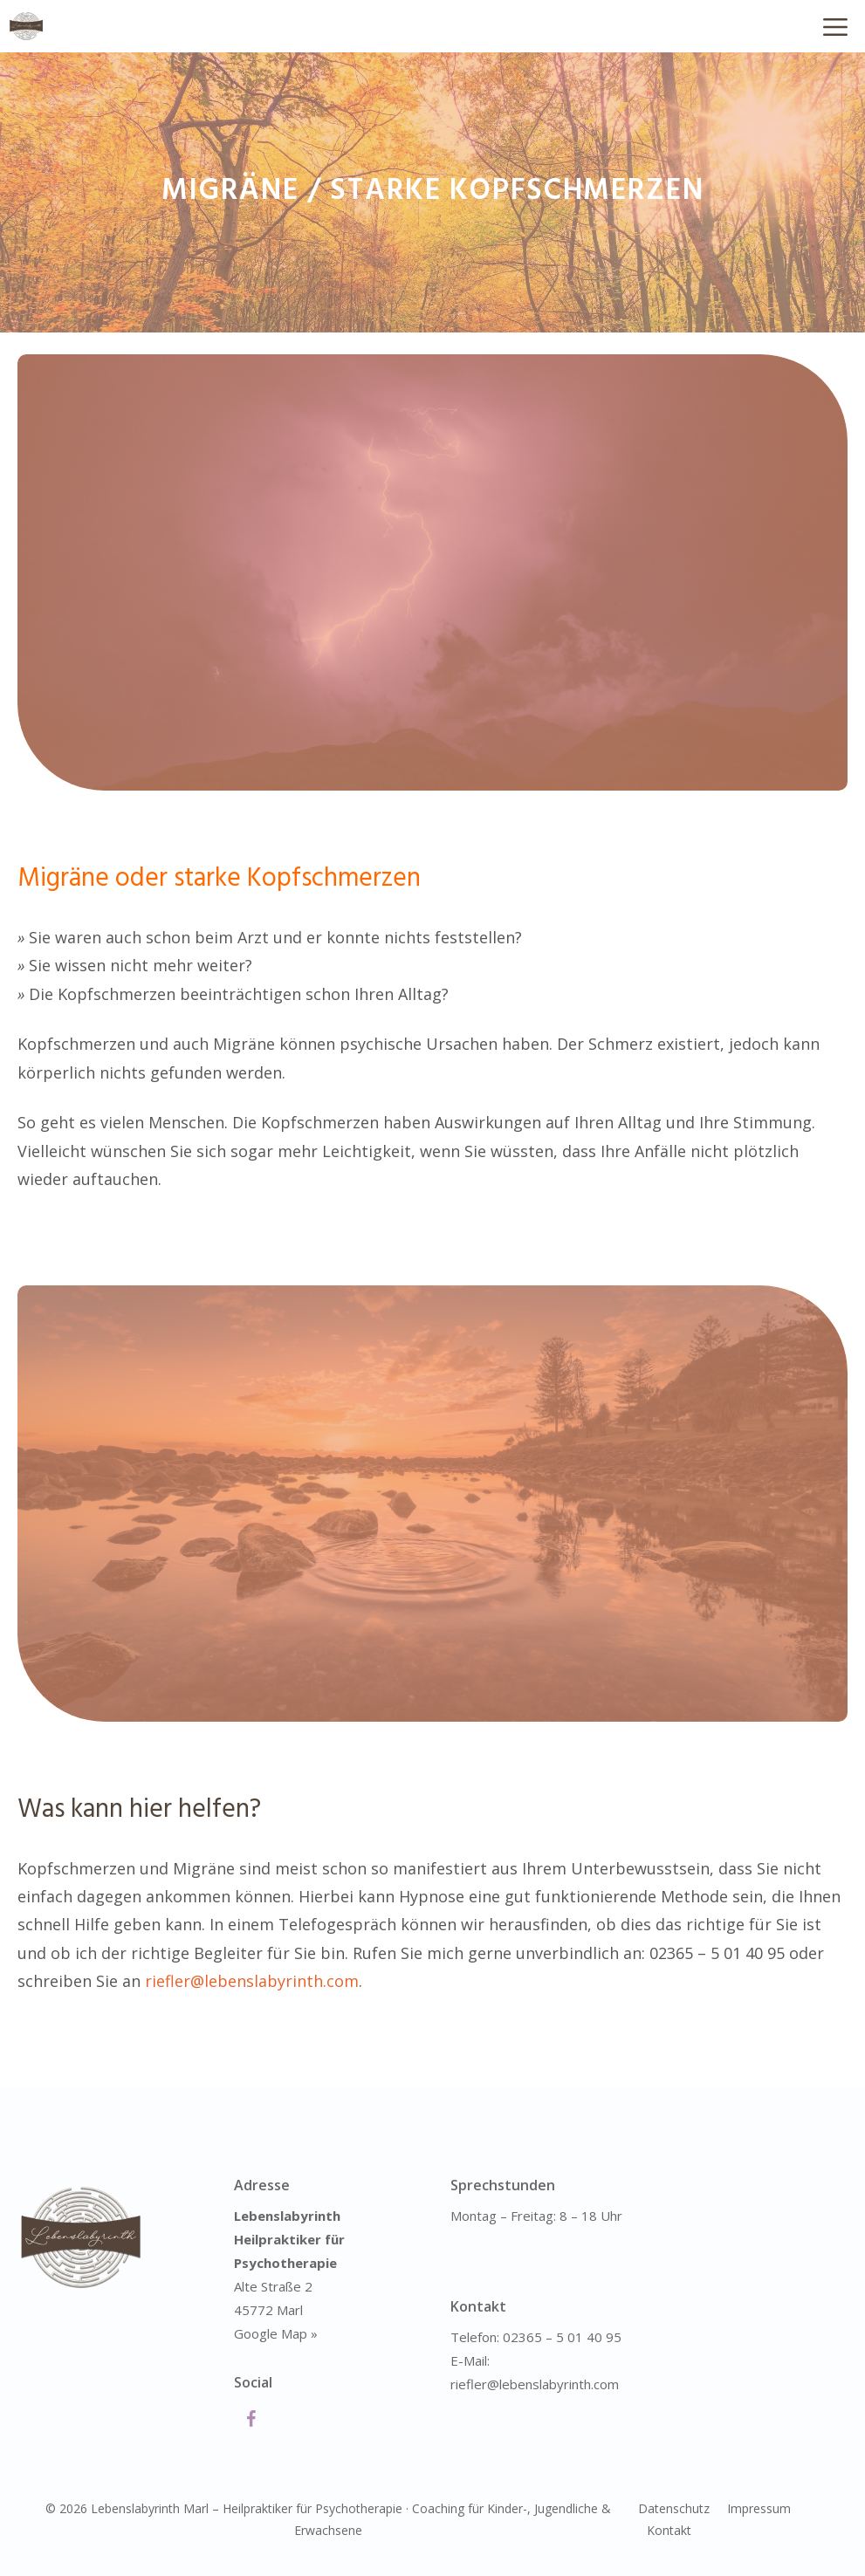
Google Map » (276, 2333)
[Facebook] (251, 2419)
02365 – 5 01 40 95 (562, 2337)
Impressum (759, 2508)
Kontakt (669, 2530)
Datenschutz (674, 2508)
